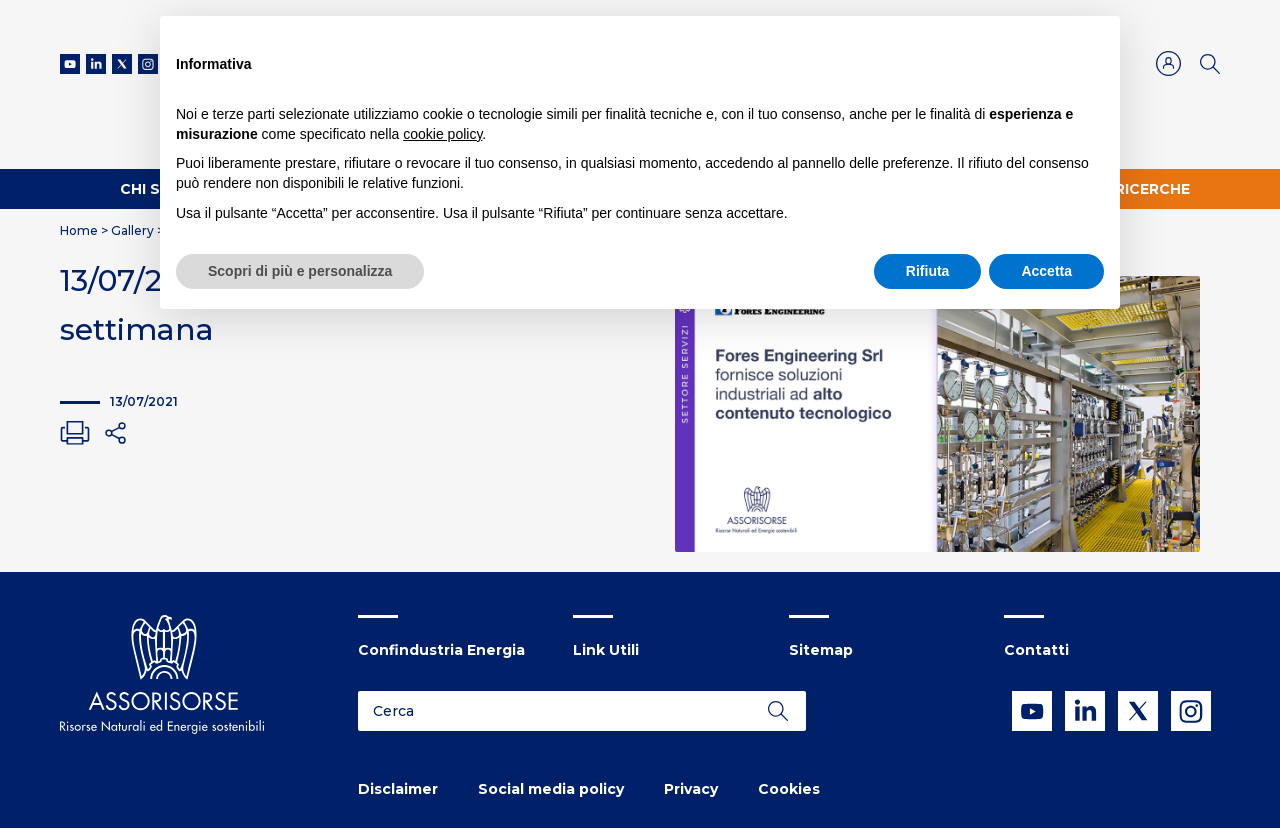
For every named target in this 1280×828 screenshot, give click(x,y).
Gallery (132, 230)
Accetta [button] (1046, 271)
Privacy (691, 789)
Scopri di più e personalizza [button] (300, 271)
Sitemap (821, 650)
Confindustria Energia (441, 650)
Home (79, 230)
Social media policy (551, 789)
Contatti (1036, 650)
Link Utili (606, 650)
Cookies (789, 789)
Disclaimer (398, 789)
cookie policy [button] (442, 134)
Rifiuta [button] (928, 271)
